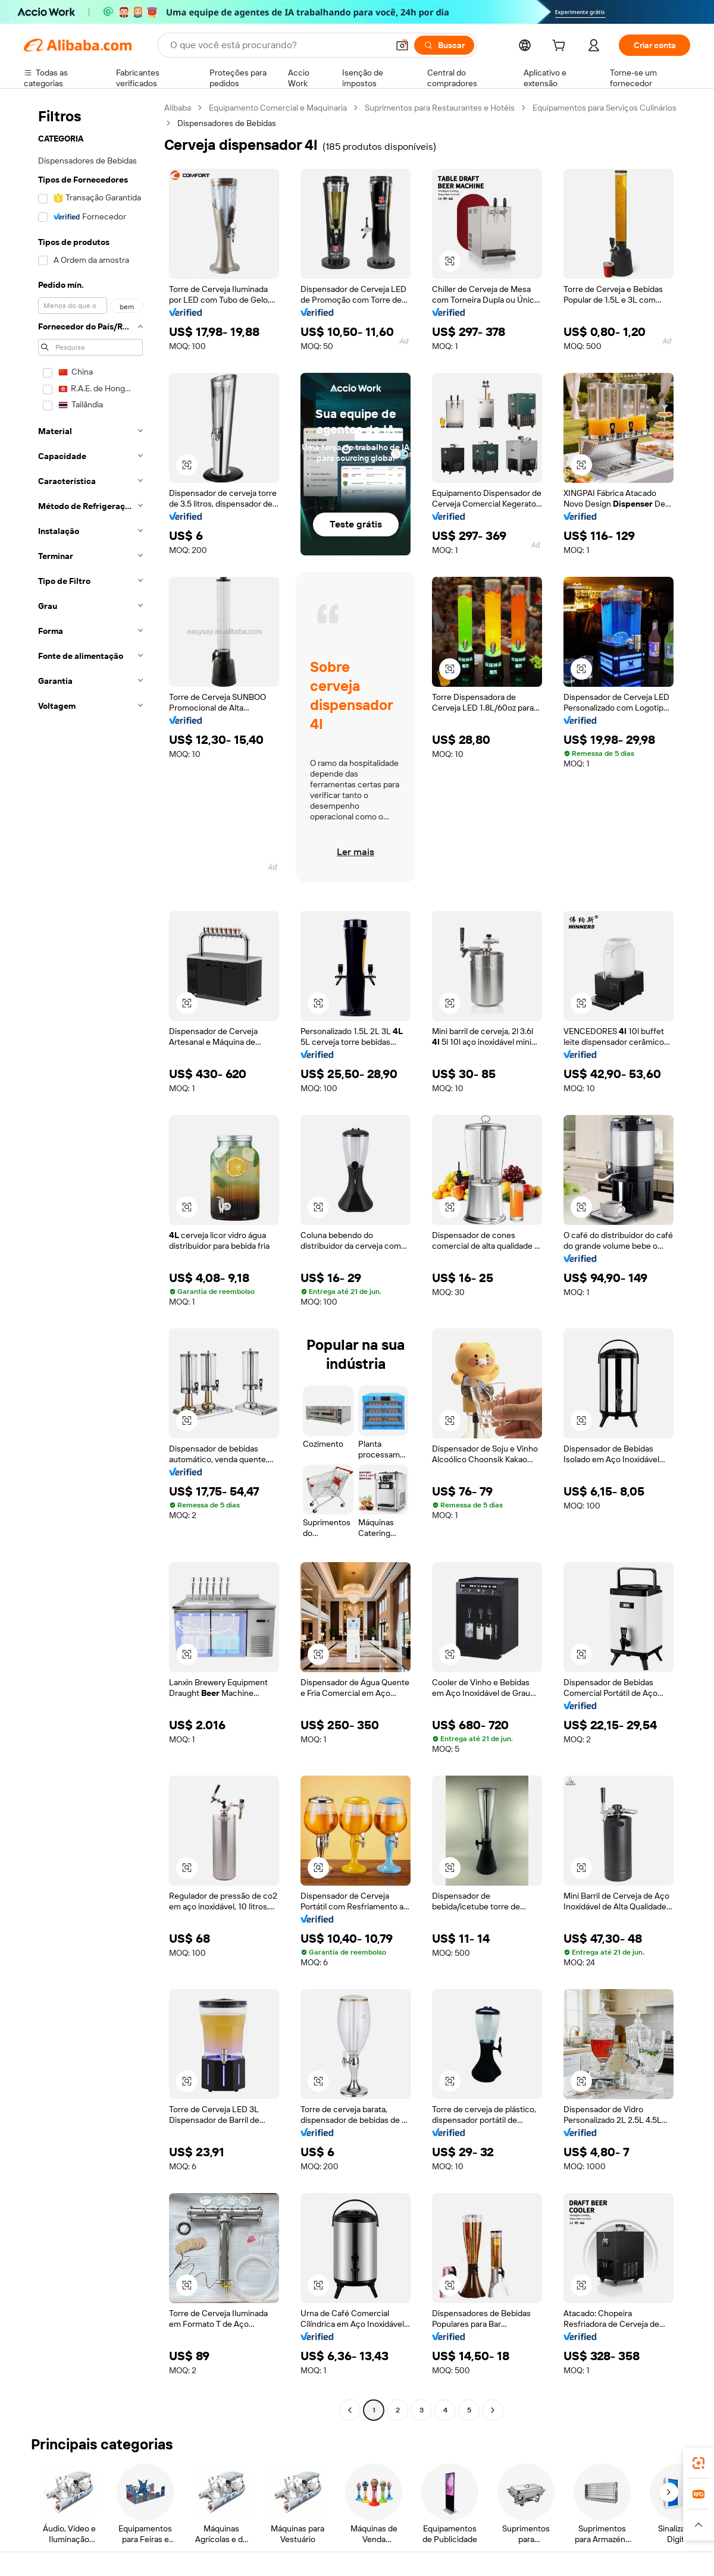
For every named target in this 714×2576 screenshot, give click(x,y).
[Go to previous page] (350, 2410)
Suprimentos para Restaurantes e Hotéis (440, 107)
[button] (402, 45)
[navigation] (90, 1260)
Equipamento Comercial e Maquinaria (278, 107)
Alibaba (177, 107)
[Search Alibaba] (278, 45)
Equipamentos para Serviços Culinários (605, 107)
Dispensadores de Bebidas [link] (226, 123)
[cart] (561, 47)
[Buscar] (444, 45)
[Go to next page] (492, 2410)
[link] (698, 2463)
